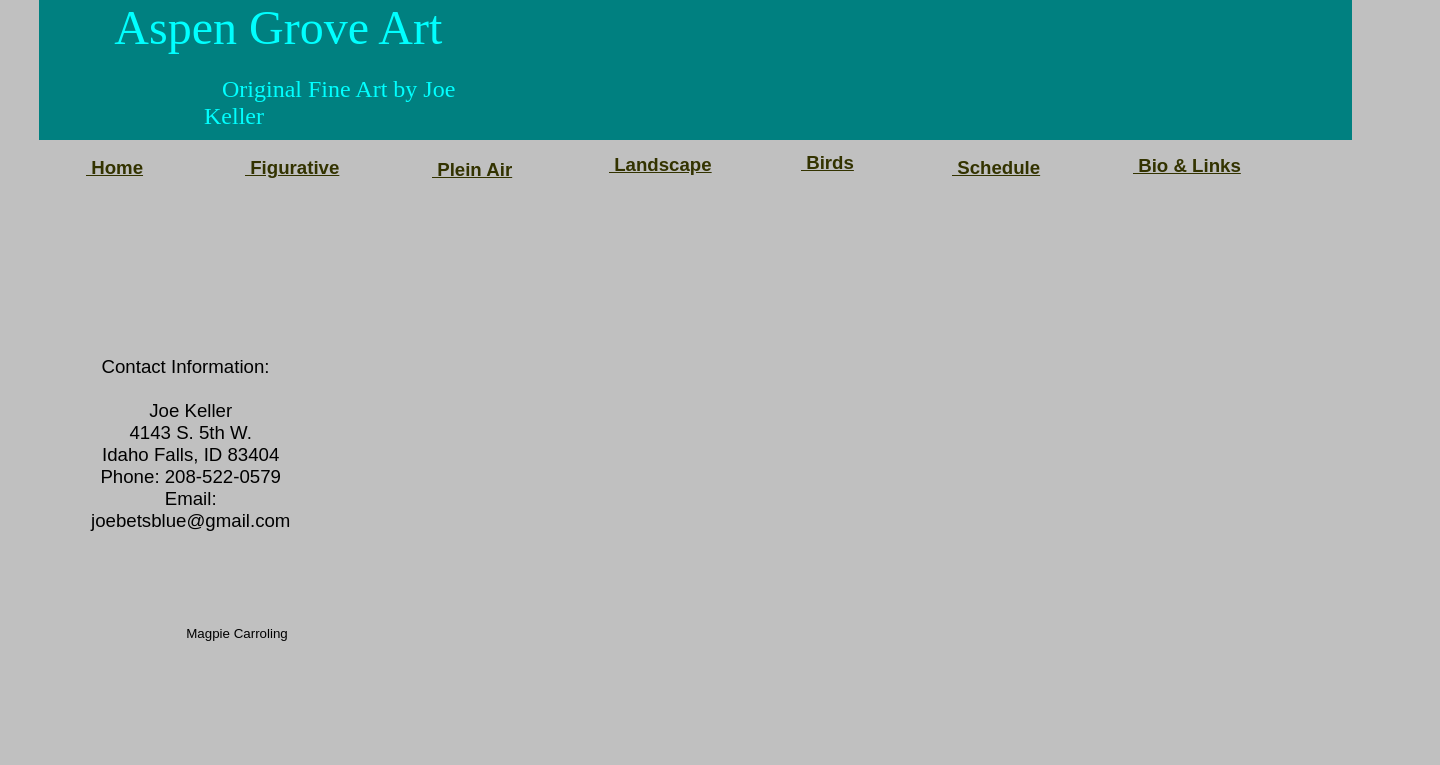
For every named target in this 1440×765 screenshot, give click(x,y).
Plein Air (472, 169)
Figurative (292, 167)
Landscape (660, 164)
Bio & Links (1187, 165)
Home (114, 167)
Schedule (996, 167)
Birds (827, 162)
